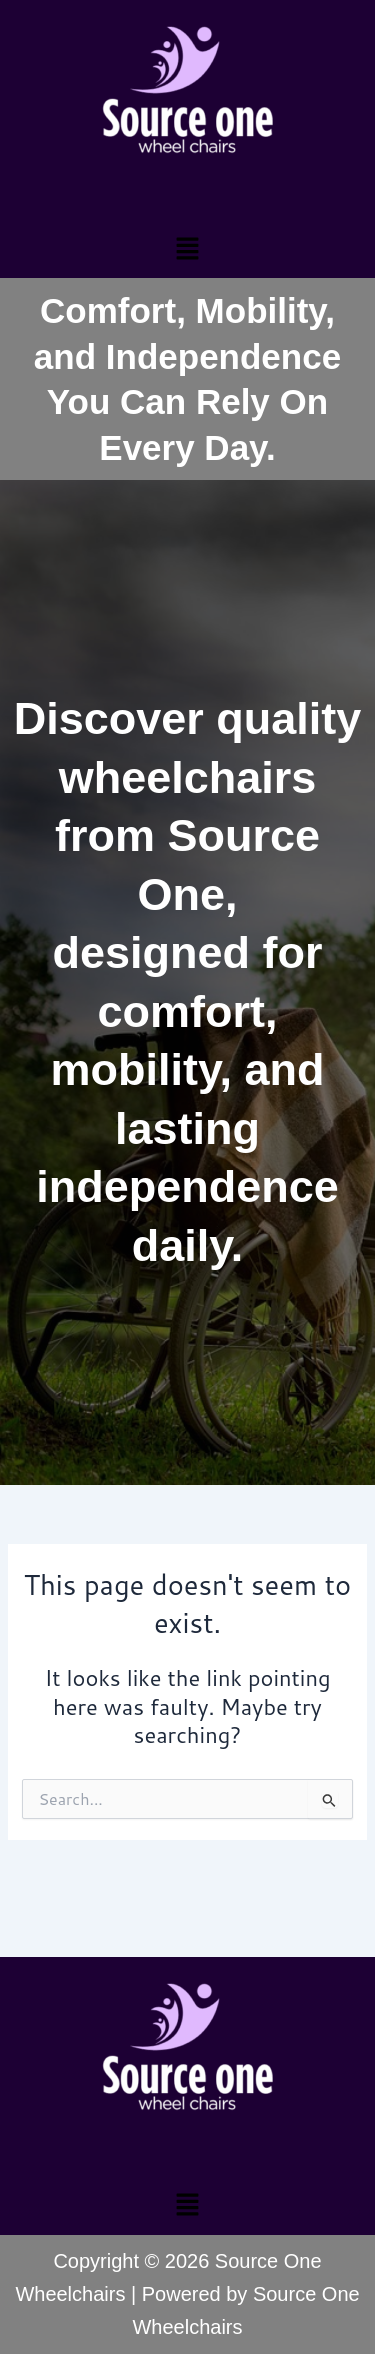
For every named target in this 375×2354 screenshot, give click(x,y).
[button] (187, 247)
